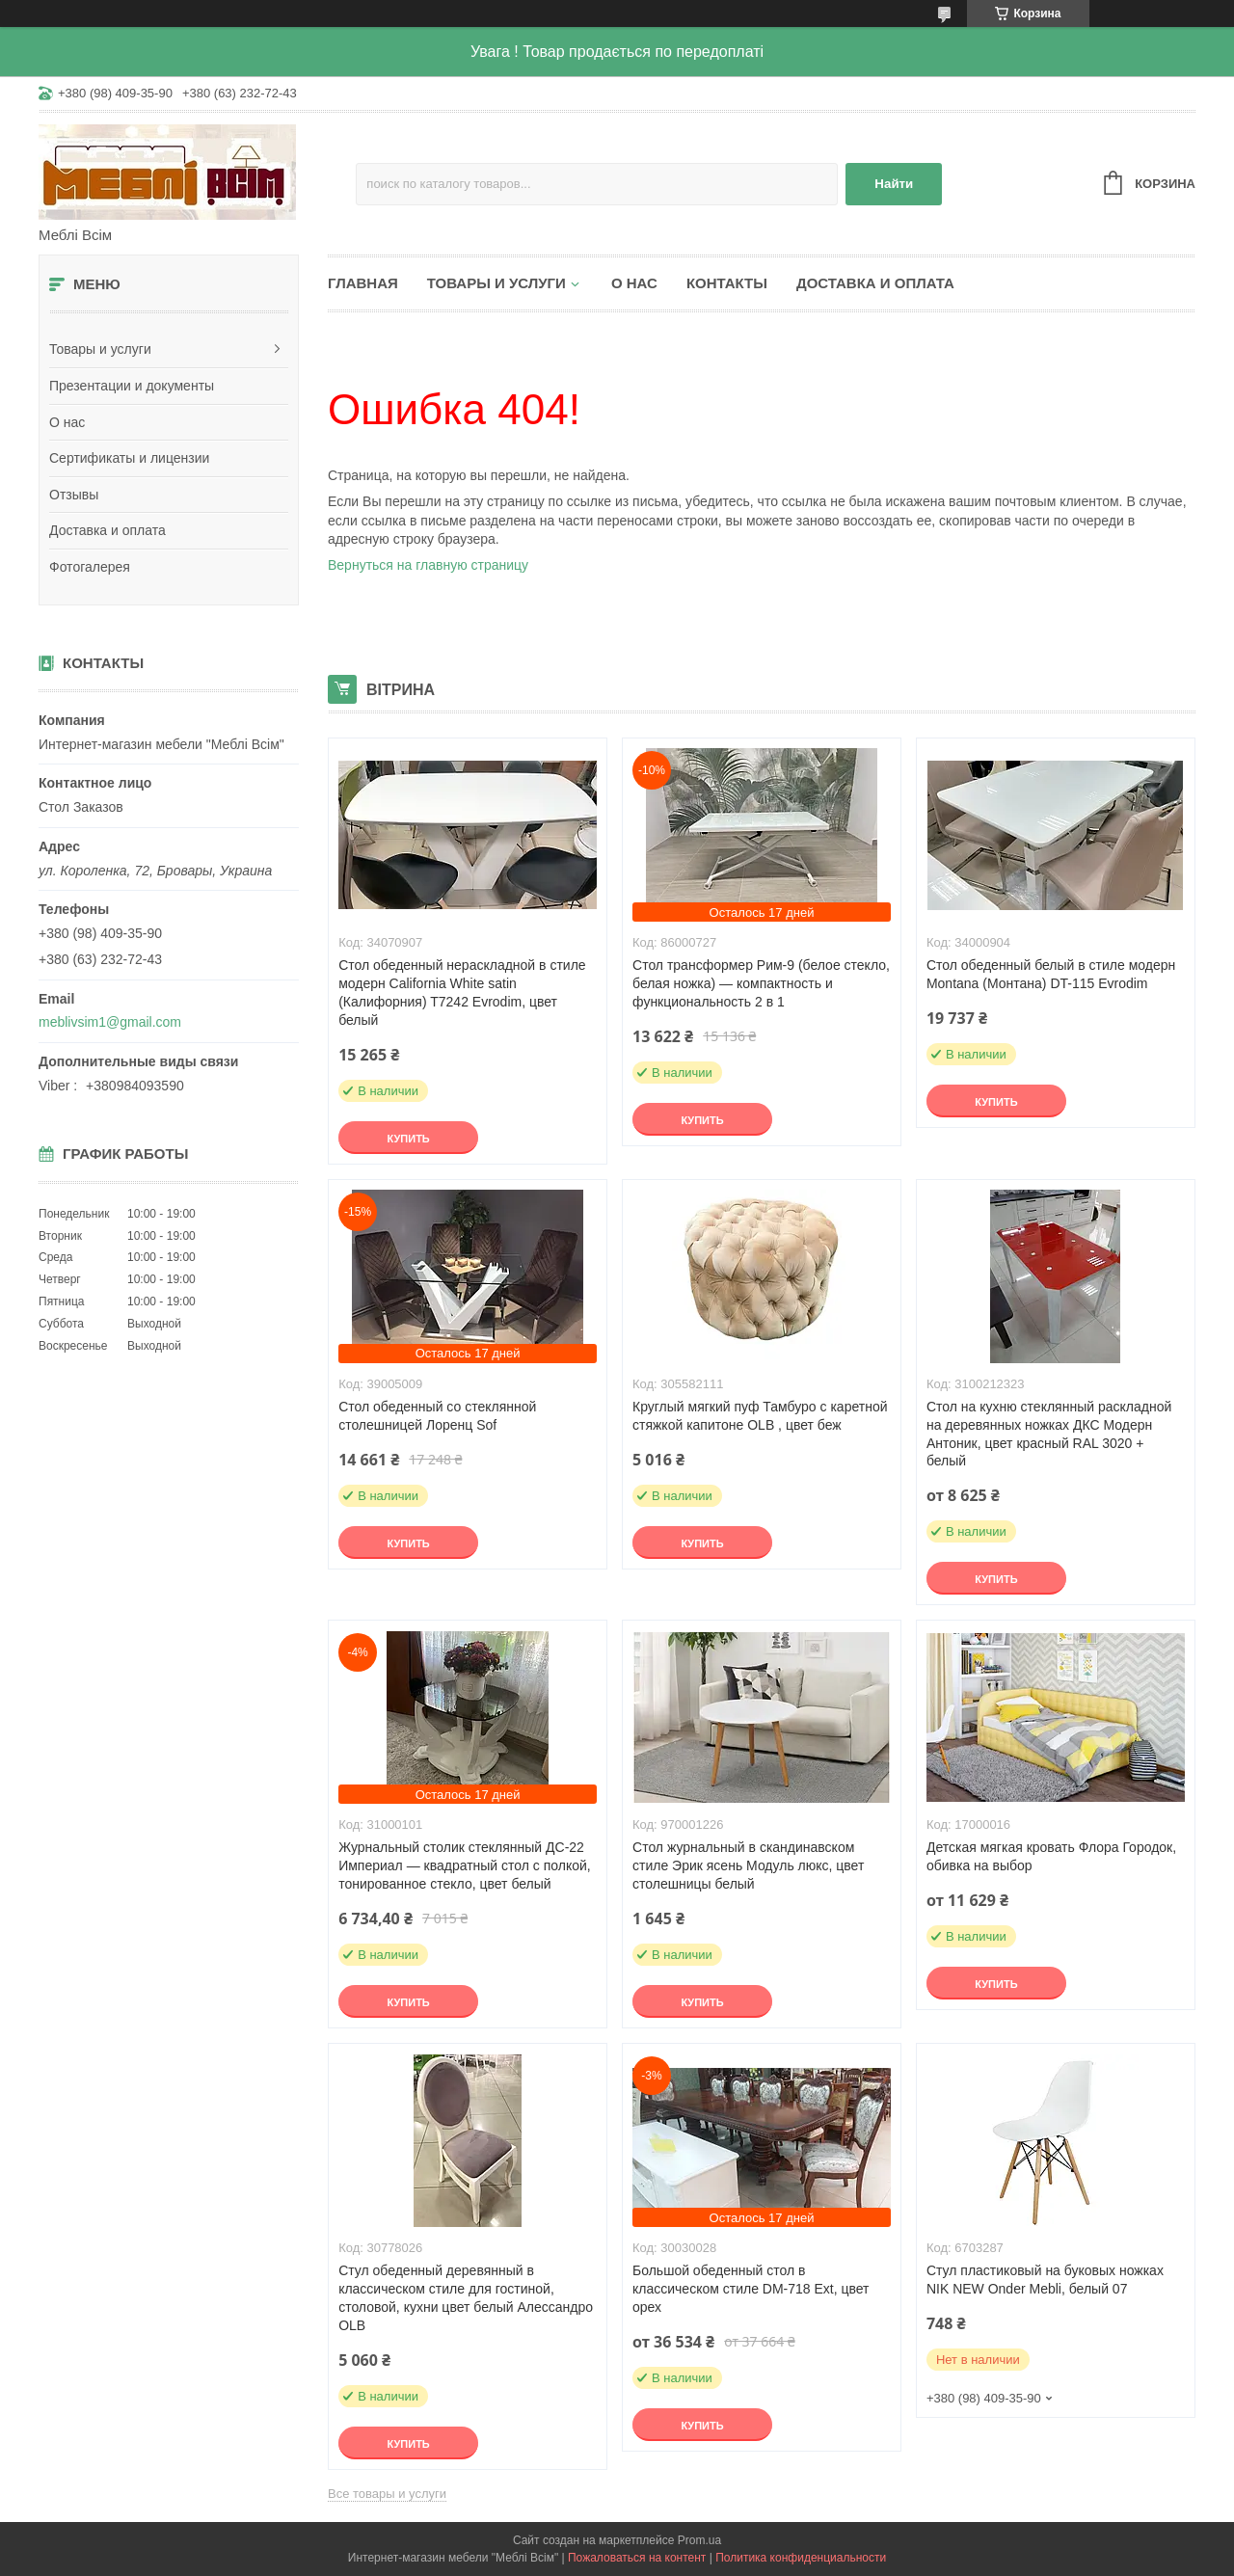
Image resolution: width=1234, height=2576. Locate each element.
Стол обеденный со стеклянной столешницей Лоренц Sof (437, 1416)
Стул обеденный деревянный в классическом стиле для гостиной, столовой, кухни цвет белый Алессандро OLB (465, 2298)
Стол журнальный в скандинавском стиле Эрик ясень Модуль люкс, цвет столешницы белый (748, 1865)
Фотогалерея (89, 567)
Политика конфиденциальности (800, 2557)
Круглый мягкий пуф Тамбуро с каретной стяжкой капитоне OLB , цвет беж (759, 1416)
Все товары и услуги (387, 2493)
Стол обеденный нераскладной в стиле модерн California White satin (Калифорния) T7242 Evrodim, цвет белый (461, 992)
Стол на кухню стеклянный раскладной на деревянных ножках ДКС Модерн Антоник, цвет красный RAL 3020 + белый (1048, 1434)
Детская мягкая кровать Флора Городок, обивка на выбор (1051, 1856)
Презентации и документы (131, 385)
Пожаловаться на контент (637, 2557)
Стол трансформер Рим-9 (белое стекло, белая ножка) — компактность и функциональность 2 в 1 (761, 983)
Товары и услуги (100, 349)
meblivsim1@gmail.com (110, 1022)
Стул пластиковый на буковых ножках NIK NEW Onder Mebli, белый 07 (1045, 2279)
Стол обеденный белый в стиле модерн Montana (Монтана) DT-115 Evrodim (1050, 974)
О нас (67, 422)
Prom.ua (699, 2540)
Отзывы (73, 494)
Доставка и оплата (107, 530)
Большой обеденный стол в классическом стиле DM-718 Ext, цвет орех (751, 2289)
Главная (363, 283)
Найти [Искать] (893, 183)
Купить (408, 1138)
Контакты (726, 283)
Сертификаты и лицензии (129, 458)
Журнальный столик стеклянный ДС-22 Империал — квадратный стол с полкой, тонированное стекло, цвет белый (464, 1865)
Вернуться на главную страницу (428, 565)
